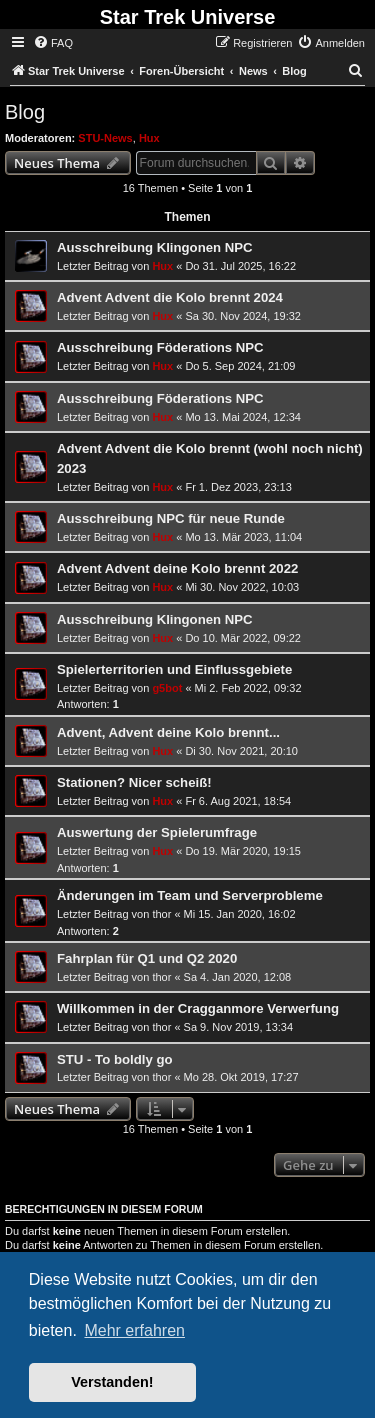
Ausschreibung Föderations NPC (160, 347)
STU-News (105, 138)
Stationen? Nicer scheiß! (134, 782)
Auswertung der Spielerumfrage (157, 832)
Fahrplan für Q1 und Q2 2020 (147, 958)
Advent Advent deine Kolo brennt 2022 (177, 568)
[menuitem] (53, 43)
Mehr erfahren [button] (134, 1330)
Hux (149, 138)
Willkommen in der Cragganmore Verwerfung (198, 1008)
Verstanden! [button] (112, 1382)
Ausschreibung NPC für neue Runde (171, 518)
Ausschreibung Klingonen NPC (155, 247)
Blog (25, 112)
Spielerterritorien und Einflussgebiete (174, 669)
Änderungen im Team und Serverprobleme (190, 895)
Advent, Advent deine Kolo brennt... (168, 732)
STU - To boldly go (115, 1059)
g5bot (167, 688)
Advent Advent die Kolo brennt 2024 (170, 297)
